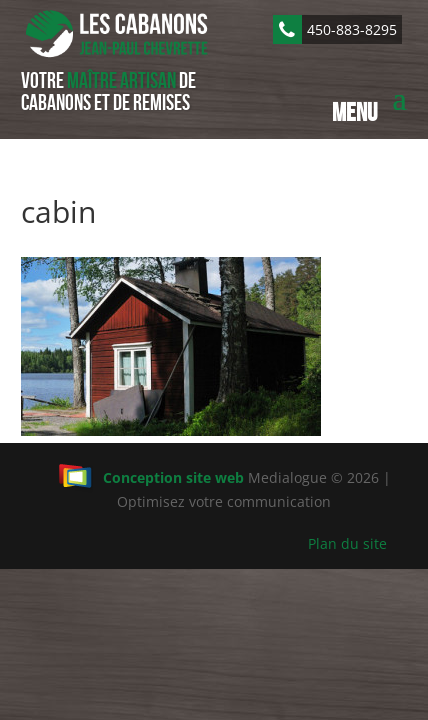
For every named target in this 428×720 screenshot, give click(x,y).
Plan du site (347, 543)
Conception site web (151, 477)
